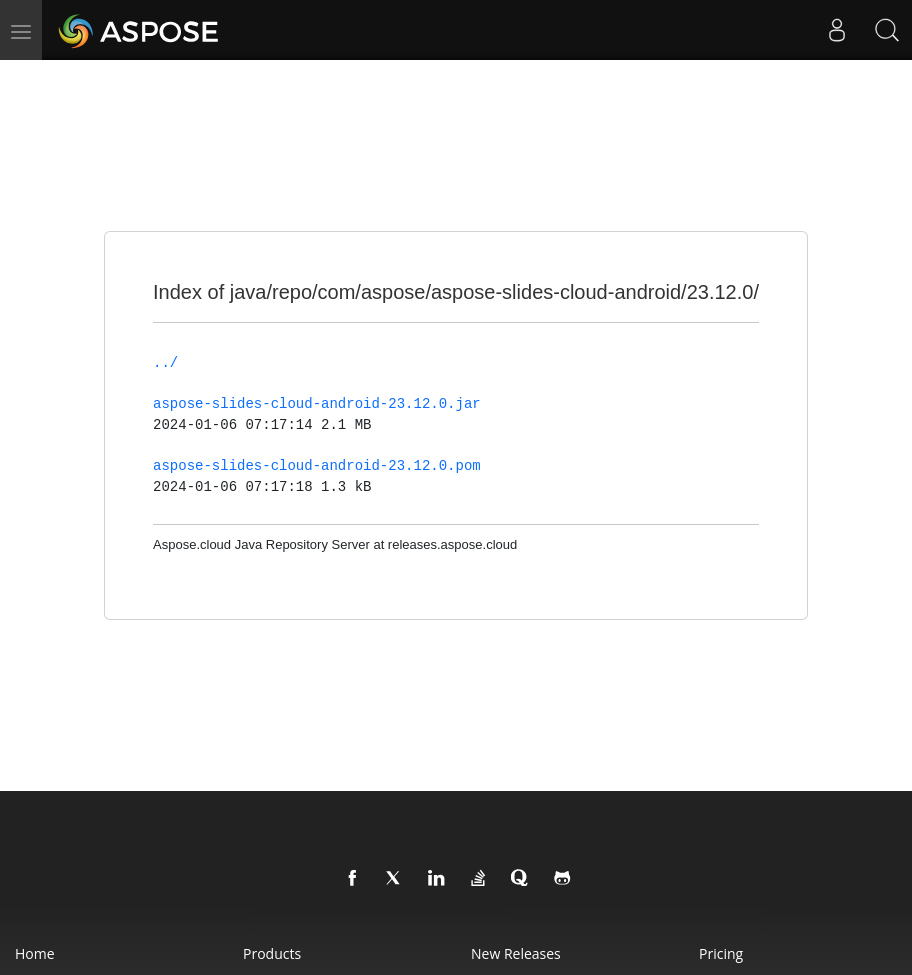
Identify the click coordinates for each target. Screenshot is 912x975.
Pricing (721, 953)
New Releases (516, 953)
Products (272, 953)
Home (35, 953)
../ (165, 363)
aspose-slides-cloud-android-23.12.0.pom (317, 466)
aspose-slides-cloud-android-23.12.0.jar (317, 404)
